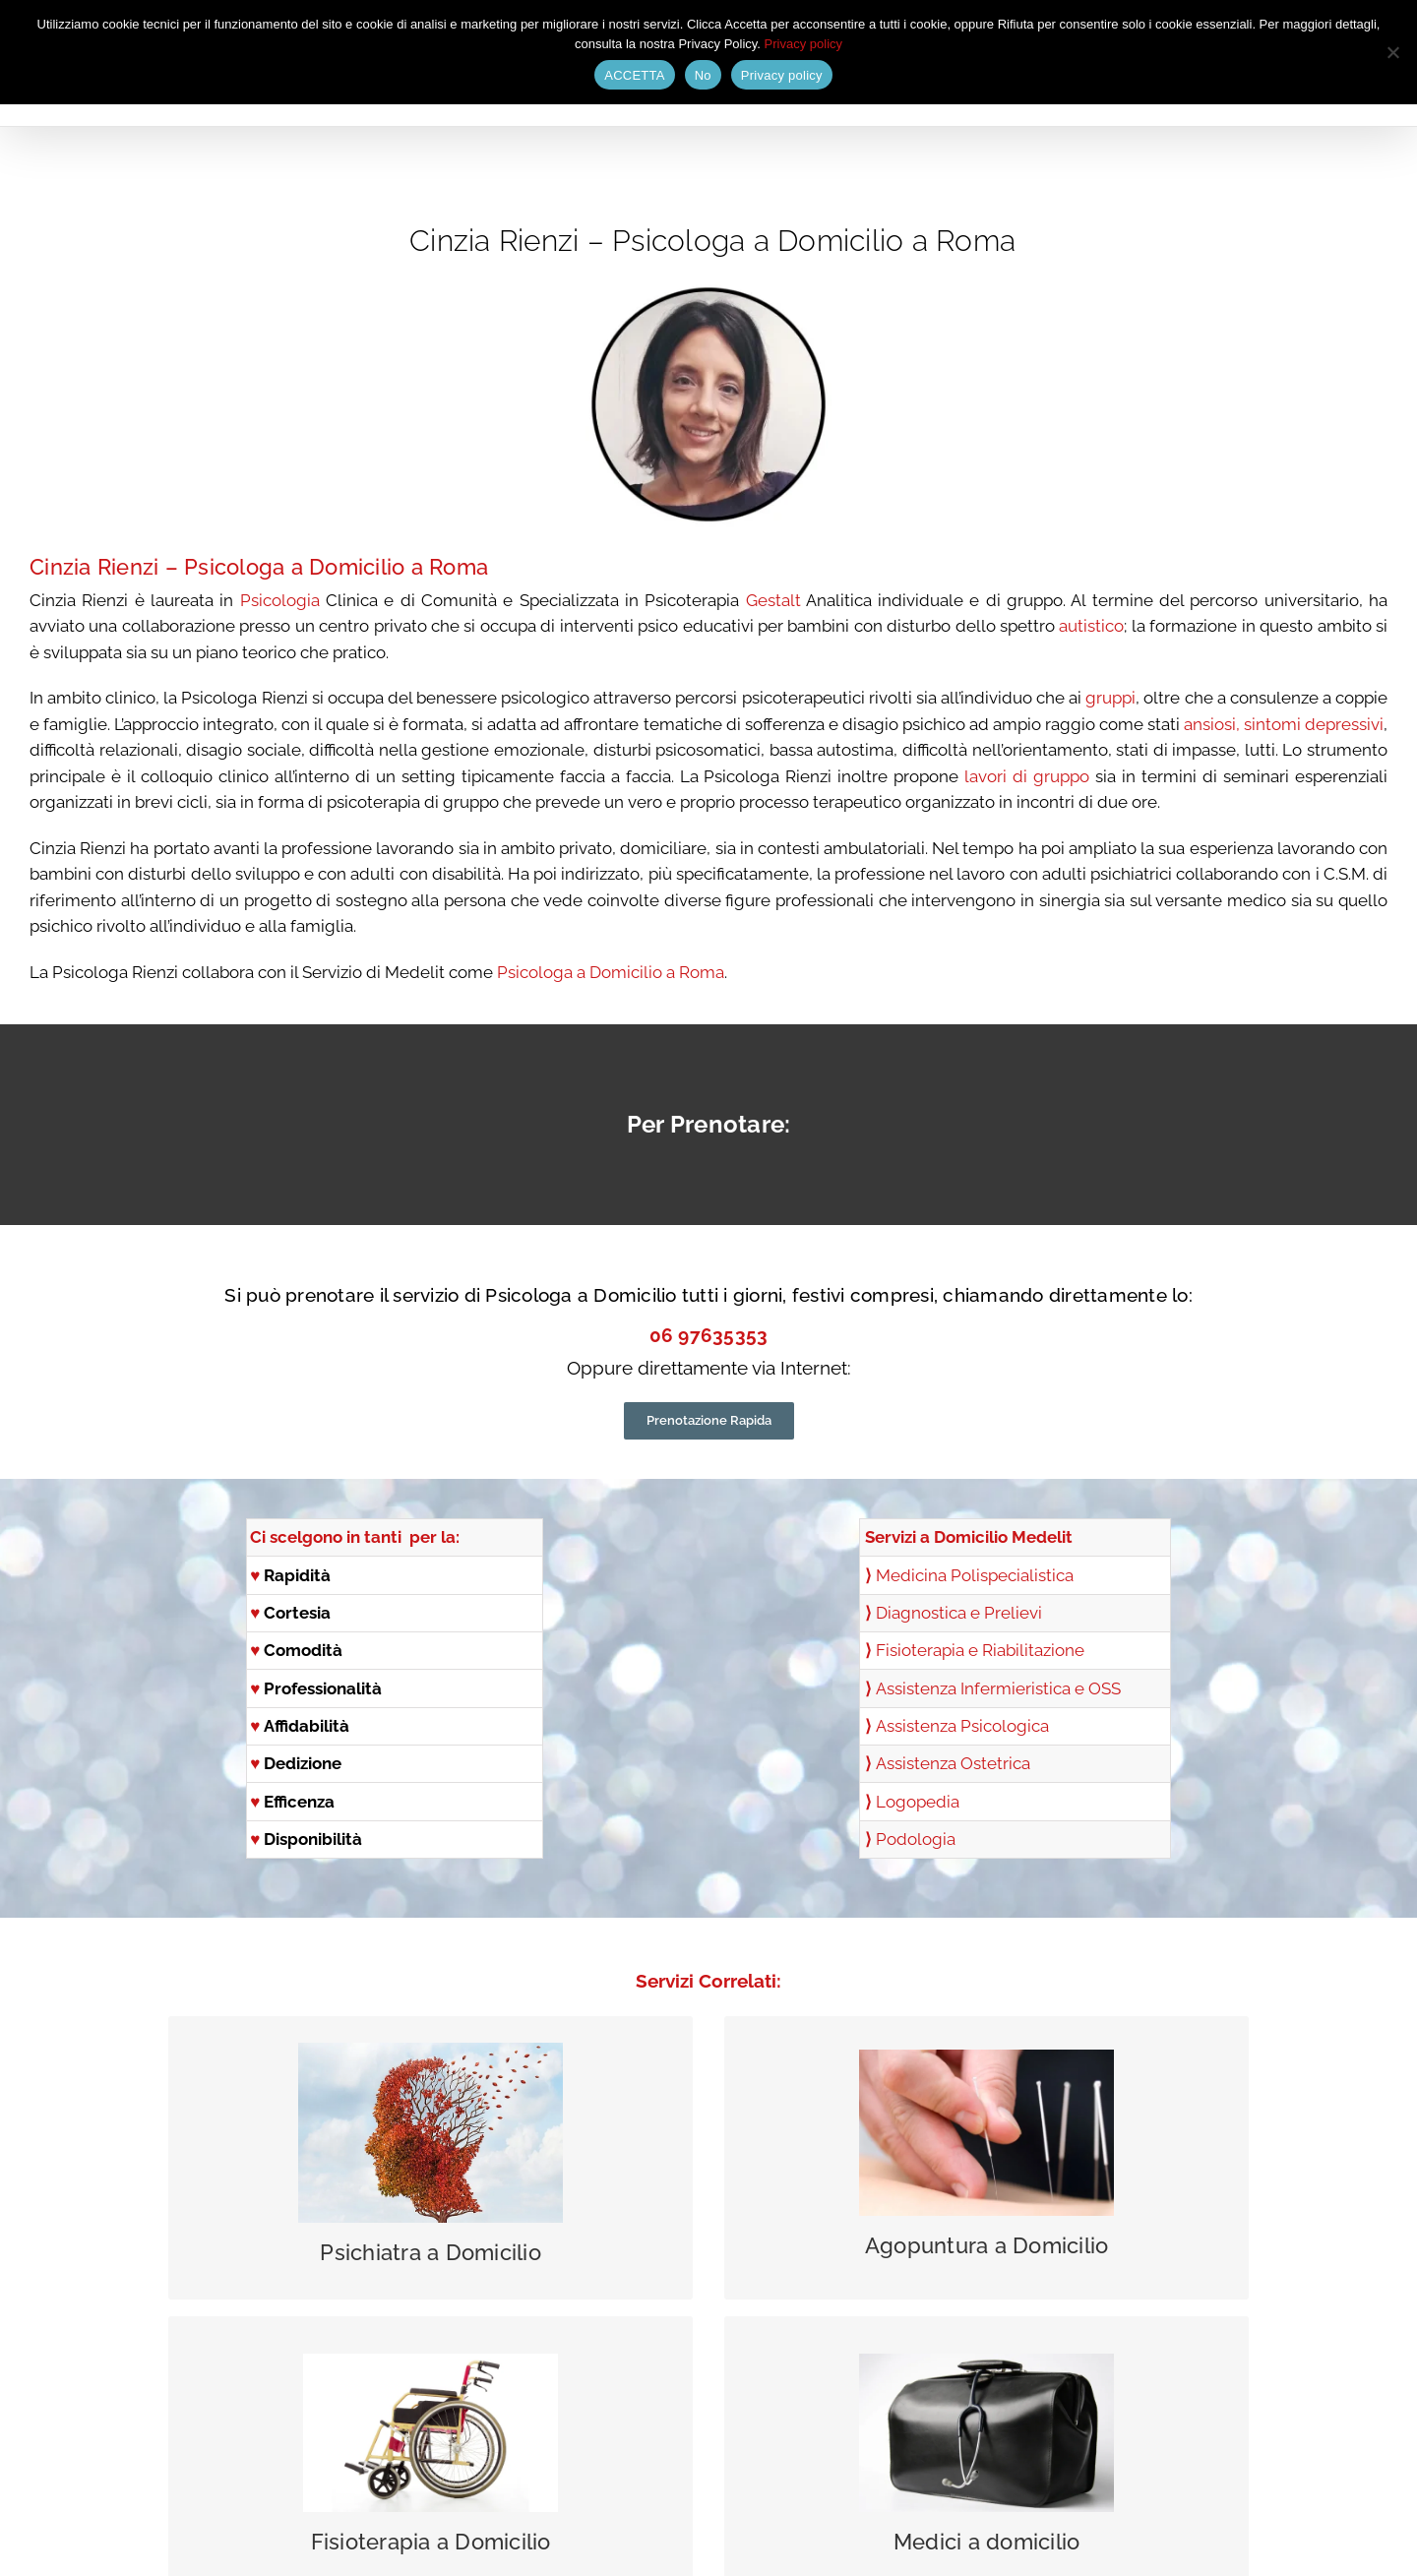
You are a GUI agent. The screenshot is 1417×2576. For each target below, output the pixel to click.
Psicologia (280, 600)
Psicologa (234, 567)
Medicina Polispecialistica (975, 1575)
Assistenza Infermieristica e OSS (998, 1688)
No (703, 75)
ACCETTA (634, 75)
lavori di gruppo (1026, 776)
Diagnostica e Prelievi (959, 1613)
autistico (1091, 626)
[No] (1392, 52)
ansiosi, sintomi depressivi (1284, 724)
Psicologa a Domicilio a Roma (610, 972)
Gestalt (773, 600)
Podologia (915, 1839)
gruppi (1110, 697)
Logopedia (917, 1801)
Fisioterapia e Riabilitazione (980, 1650)
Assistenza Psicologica (962, 1726)
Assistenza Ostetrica (953, 1763)
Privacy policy (803, 43)
